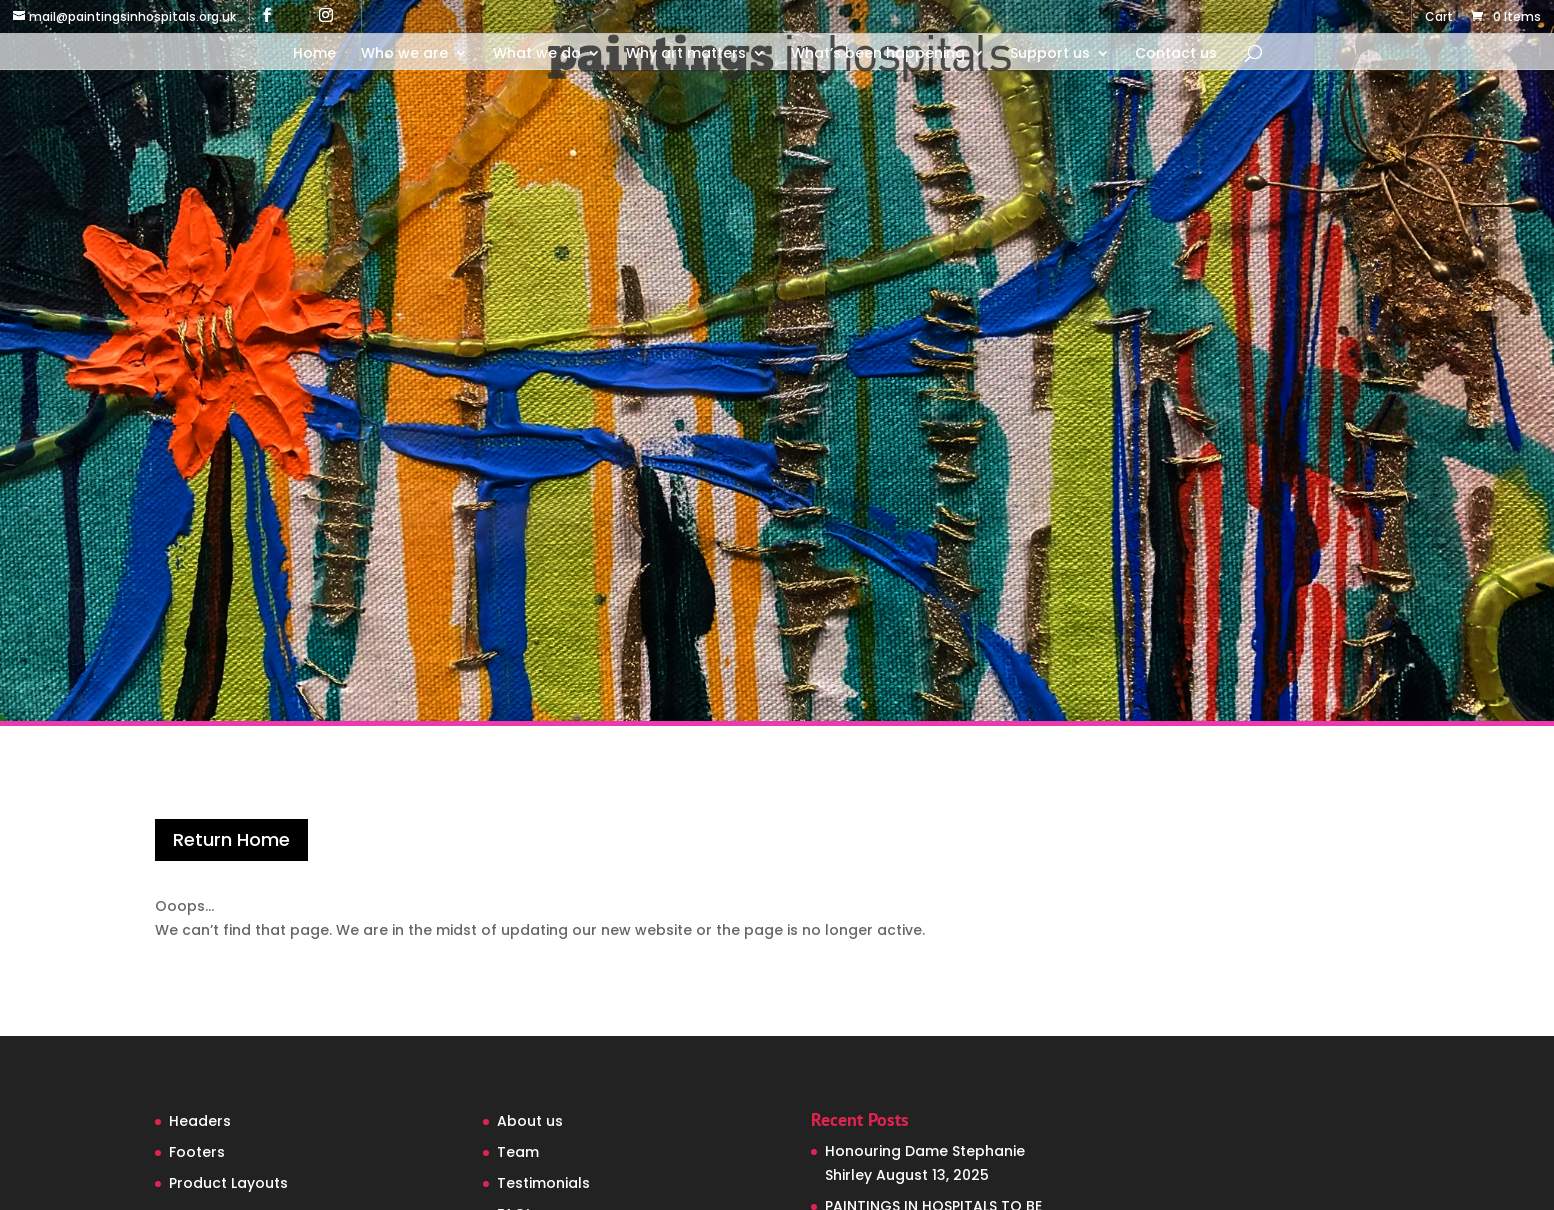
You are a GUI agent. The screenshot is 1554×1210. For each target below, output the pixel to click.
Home (314, 54)
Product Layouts (228, 1183)
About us (530, 1121)
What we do (537, 54)
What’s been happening (878, 54)
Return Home (231, 839)
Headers (200, 1121)
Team (518, 1152)
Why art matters (686, 54)
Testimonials (543, 1183)
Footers (197, 1152)
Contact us (1176, 54)
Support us (1050, 54)
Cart (1439, 18)
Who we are (404, 54)
